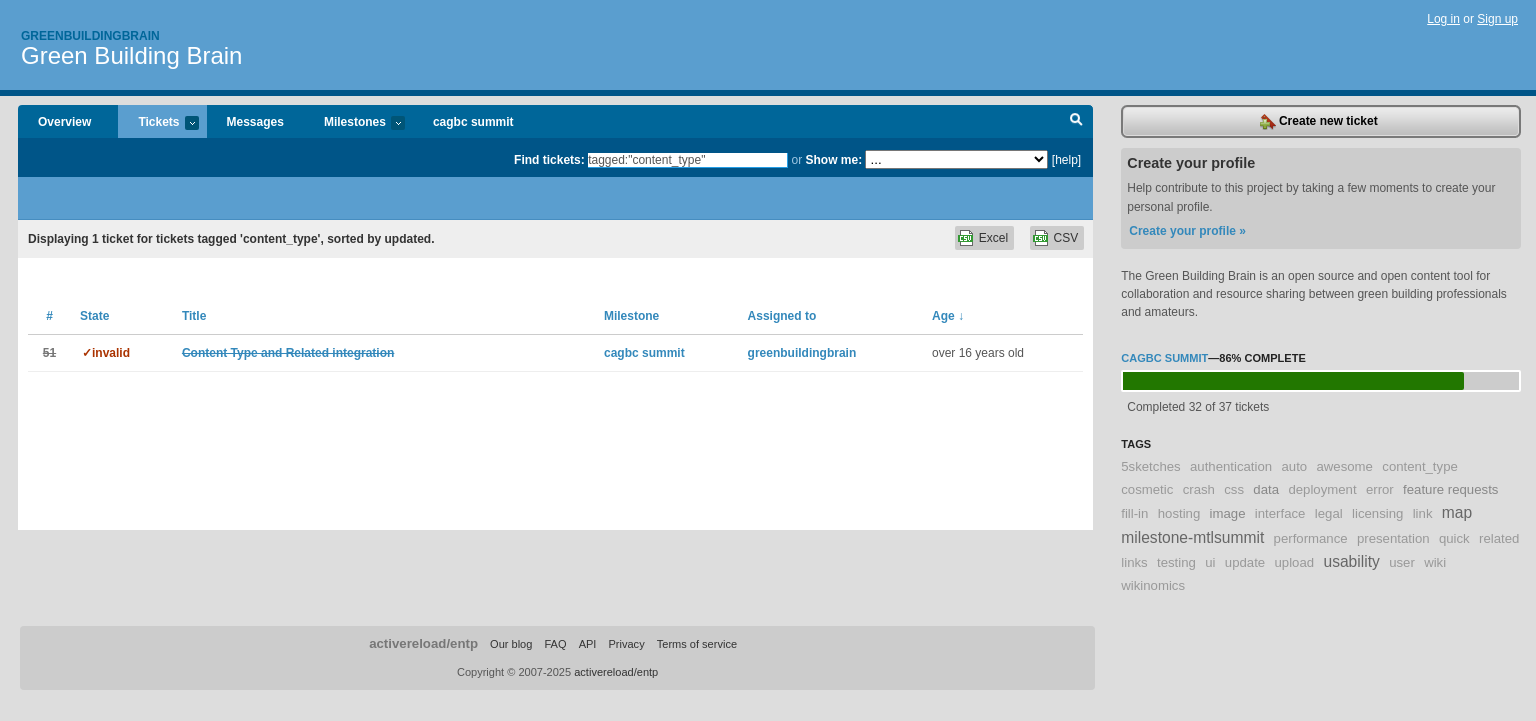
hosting (1179, 513)
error (1380, 489)
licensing (1377, 513)
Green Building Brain (131, 55)
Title (194, 316)
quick (1454, 538)
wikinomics (1153, 585)
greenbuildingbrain (802, 353)
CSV (1066, 238)
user (1402, 562)
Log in (1443, 19)
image (1228, 513)
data (1266, 489)
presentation (1393, 538)
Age (948, 316)
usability (1351, 561)
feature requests (1450, 489)
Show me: (833, 160)
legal (1329, 513)
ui (1210, 562)
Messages (255, 122)
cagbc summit (473, 122)
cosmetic (1147, 489)
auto (1294, 466)
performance (1311, 538)
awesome (1344, 466)
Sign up (1497, 19)
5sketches (1150, 466)
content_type (1420, 466)
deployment (1322, 489)
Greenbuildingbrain (90, 36)
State (94, 316)
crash (1199, 489)
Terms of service (697, 644)
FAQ (555, 644)
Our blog (511, 644)
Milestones (354, 123)
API (588, 644)
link (1423, 513)
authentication (1231, 466)
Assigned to (782, 316)
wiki (1435, 562)
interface (1280, 513)
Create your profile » (1187, 231)
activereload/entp (423, 643)
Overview (64, 122)
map (1457, 512)
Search (1076, 122)
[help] (1066, 160)
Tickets (158, 123)
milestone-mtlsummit (1192, 537)
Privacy (626, 644)
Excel (993, 238)
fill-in (1134, 513)
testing (1176, 562)
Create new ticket (1319, 122)
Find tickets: (549, 160)
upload (1295, 562)
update (1245, 562)
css (1234, 489)
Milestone (631, 316)
